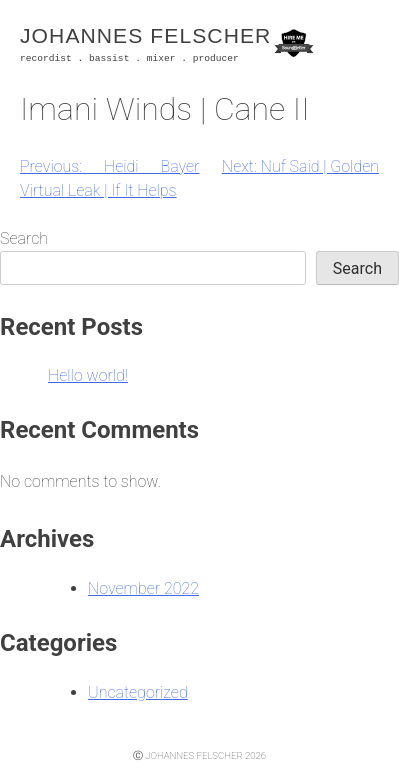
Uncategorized (138, 692)
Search (24, 238)
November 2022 (143, 588)
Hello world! (88, 375)
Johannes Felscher (145, 35)
